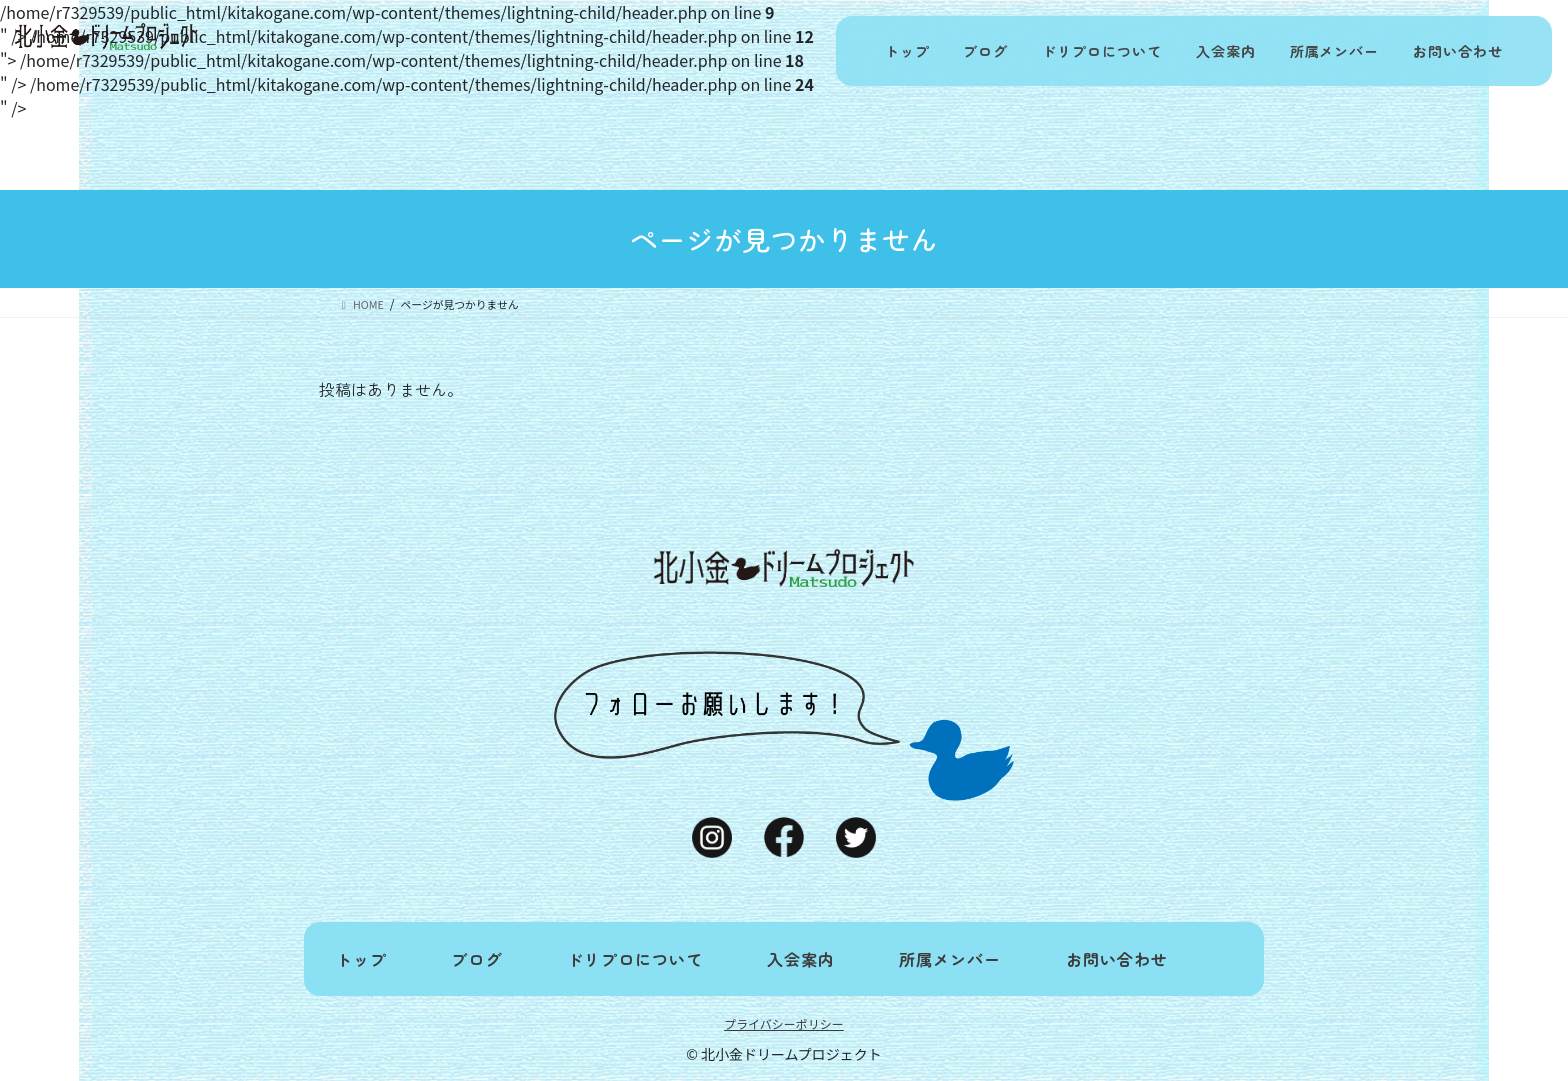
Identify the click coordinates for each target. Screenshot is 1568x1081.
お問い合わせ (1458, 51)
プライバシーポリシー (784, 1023)
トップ (905, 51)
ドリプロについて (1101, 51)
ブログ (984, 51)
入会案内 (1225, 51)
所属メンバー (1334, 51)
